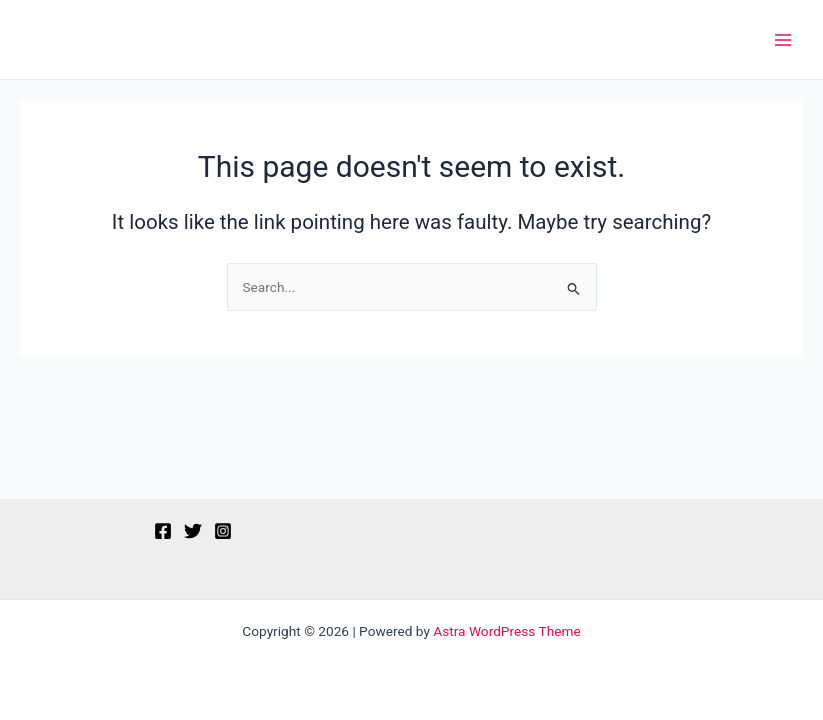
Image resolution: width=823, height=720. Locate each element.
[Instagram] (223, 531)
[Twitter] (193, 531)
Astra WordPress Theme (506, 631)
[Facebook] (163, 531)
